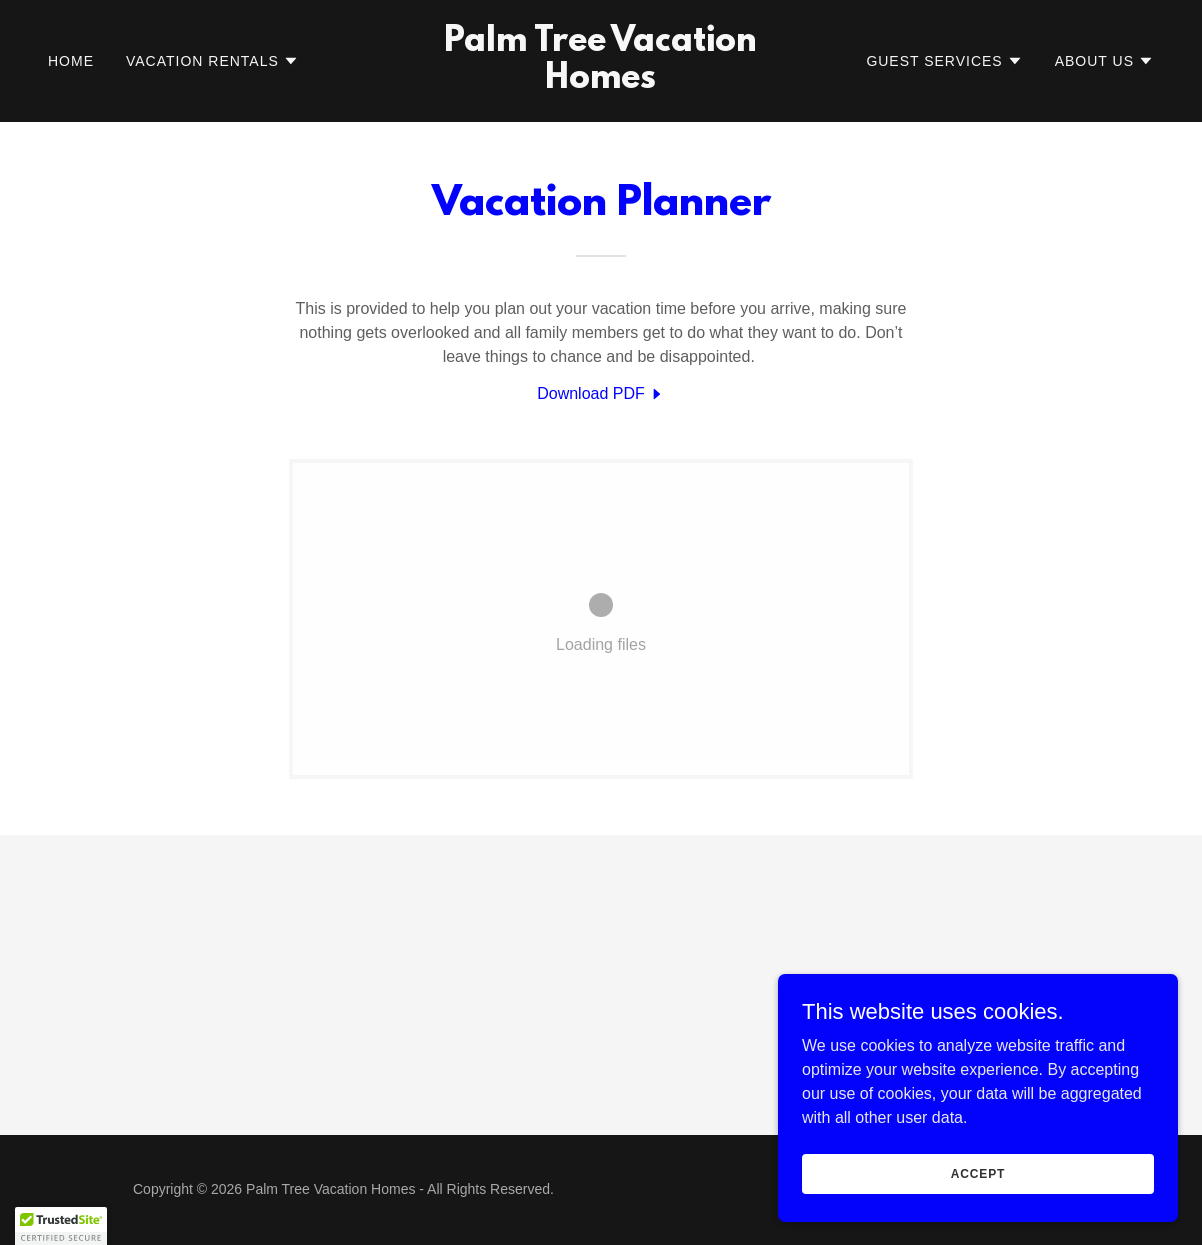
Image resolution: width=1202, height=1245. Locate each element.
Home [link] (71, 61)
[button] (212, 61)
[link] (601, 82)
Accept (978, 1173)
